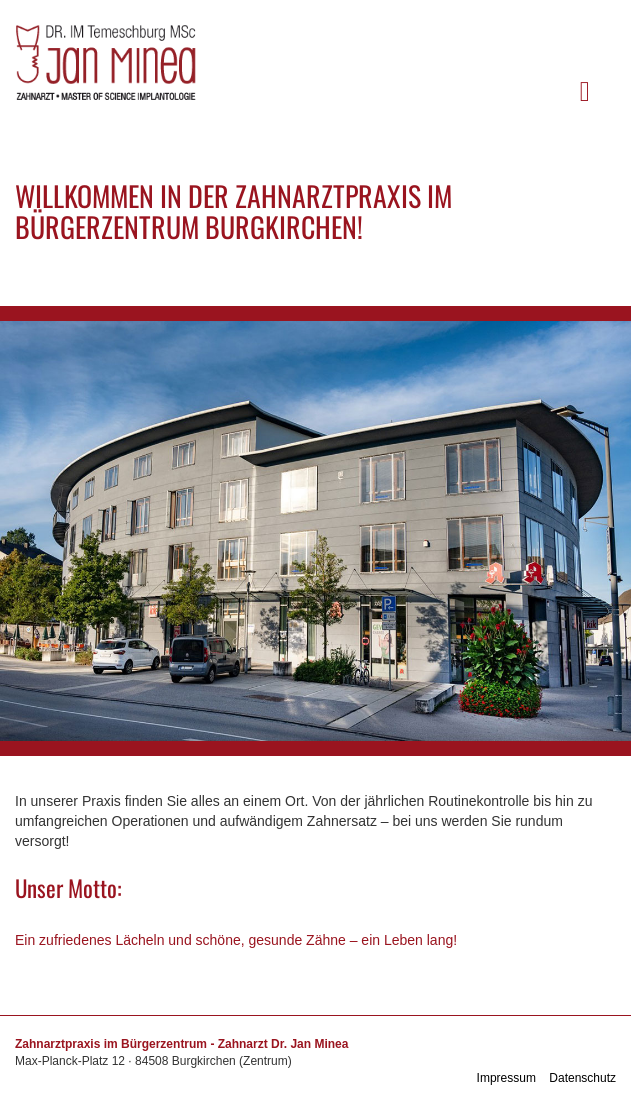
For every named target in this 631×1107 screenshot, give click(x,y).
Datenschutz (582, 1078)
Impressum (506, 1078)
